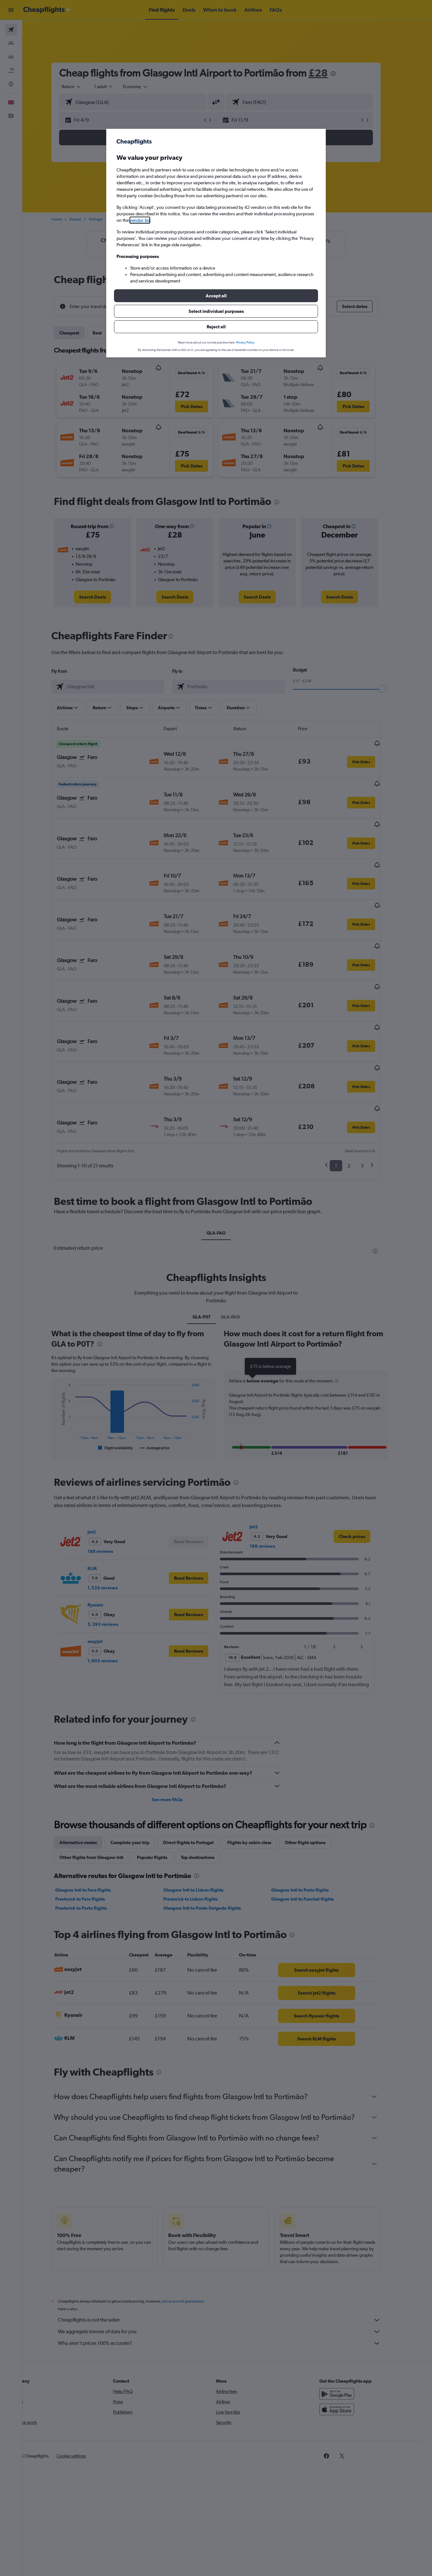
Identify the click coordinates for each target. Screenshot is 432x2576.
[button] (216, 295)
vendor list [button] (140, 220)
